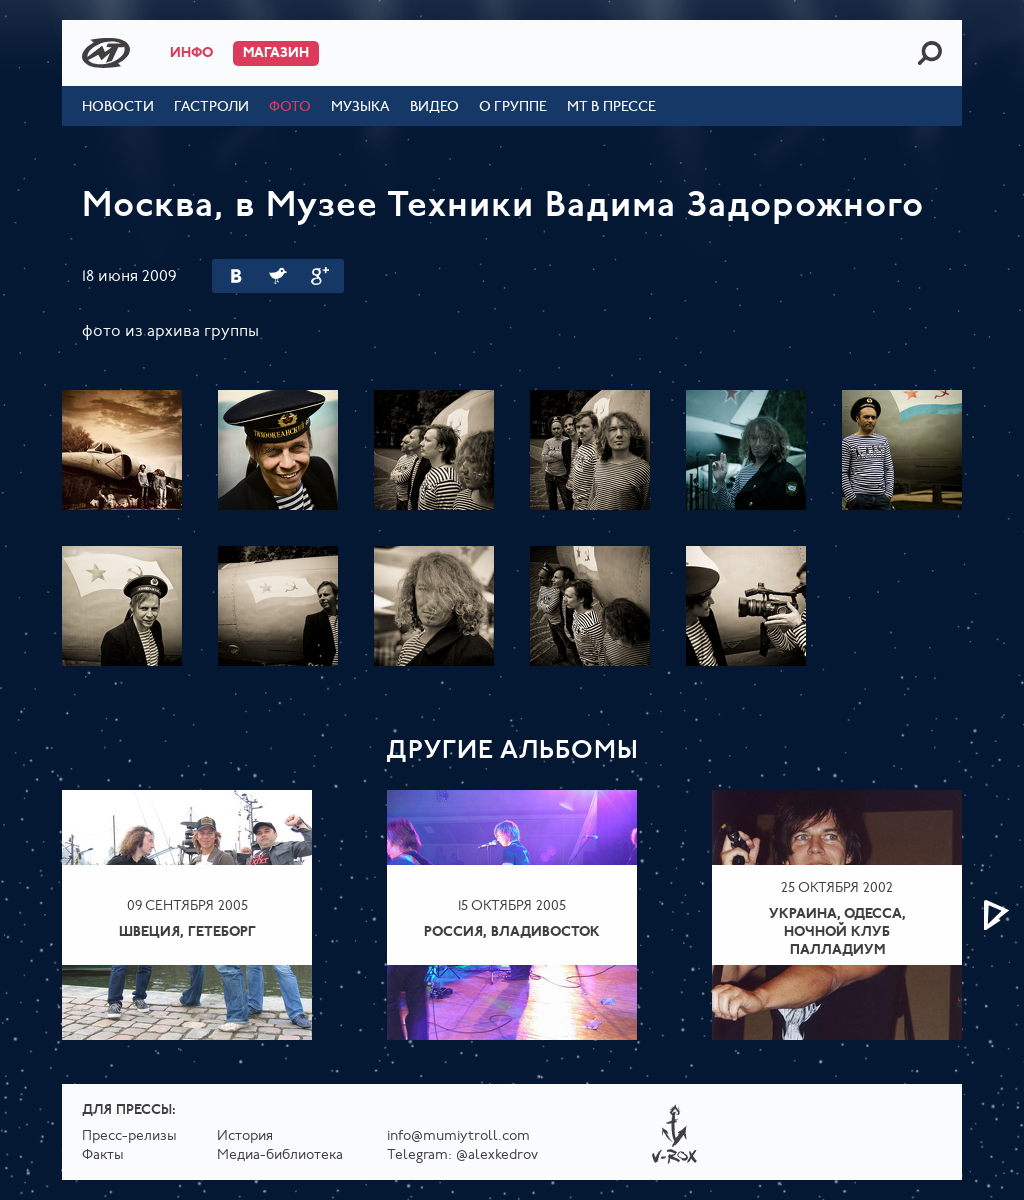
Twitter (278, 276)
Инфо (191, 53)
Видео (434, 107)
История (245, 1136)
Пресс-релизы (129, 1136)
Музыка (360, 107)
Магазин (276, 53)
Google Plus (320, 276)
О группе (513, 107)
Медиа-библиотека (280, 1155)
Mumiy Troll (106, 53)
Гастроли (211, 107)
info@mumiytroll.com (458, 1136)
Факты (103, 1155)
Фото (290, 107)
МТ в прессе (611, 107)
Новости (118, 107)
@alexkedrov (497, 1155)
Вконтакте (236, 276)
